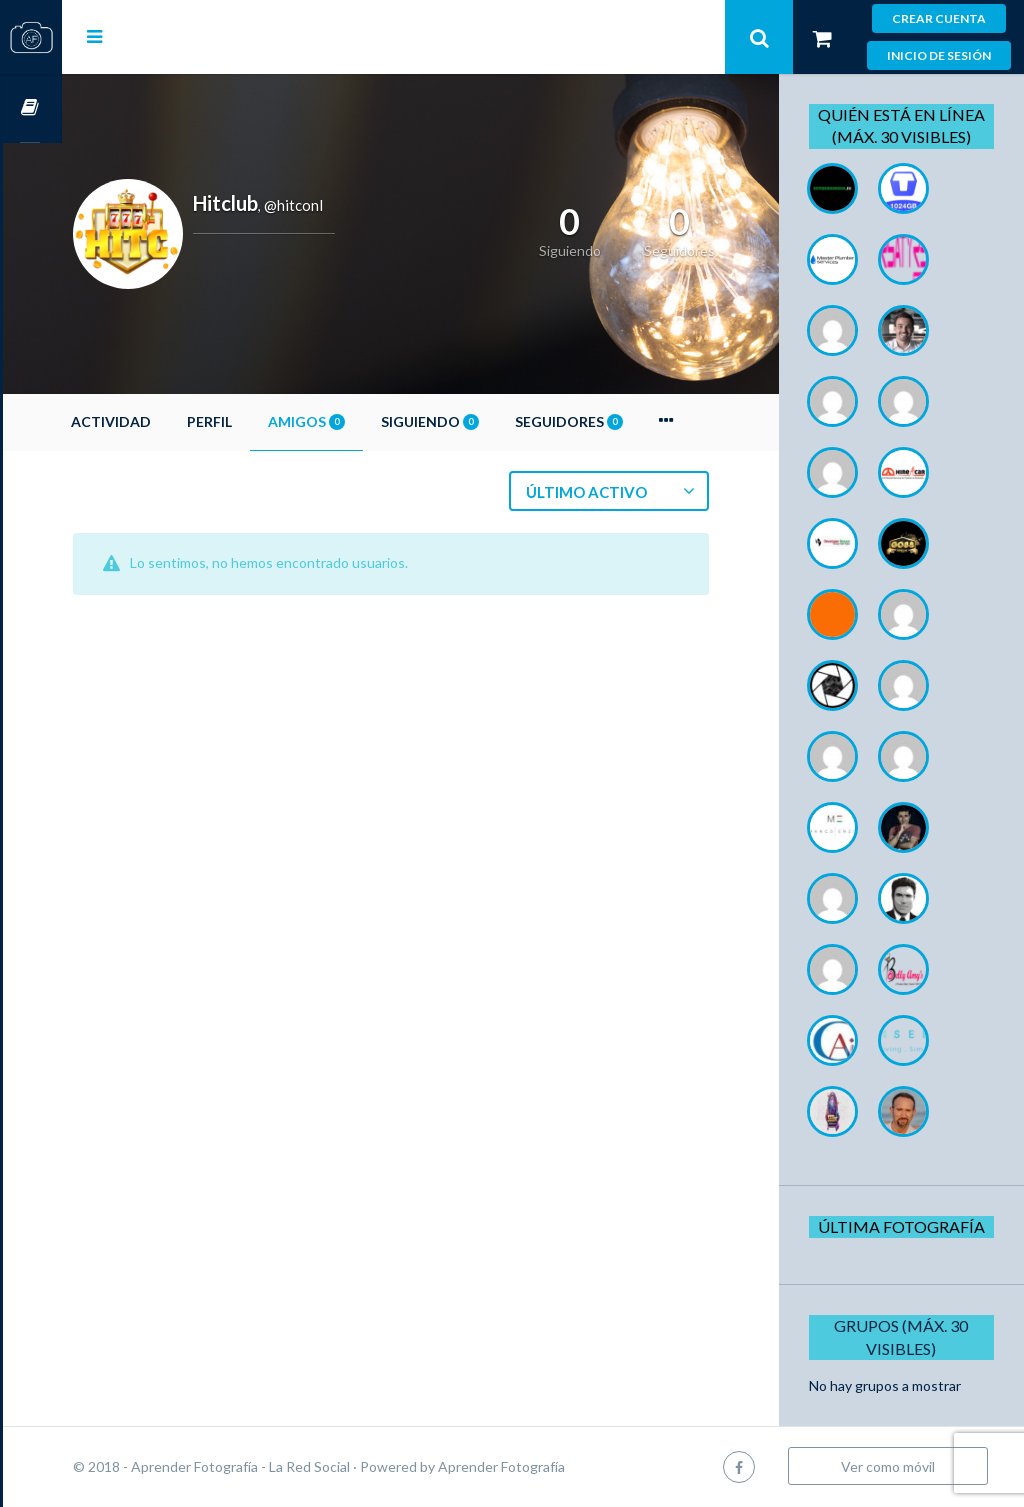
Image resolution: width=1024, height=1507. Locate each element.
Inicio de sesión (939, 55)
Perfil (268, 421)
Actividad (170, 421)
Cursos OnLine (31, 108)
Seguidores (628, 421)
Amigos (365, 421)
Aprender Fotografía (560, 1466)
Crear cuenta (939, 18)
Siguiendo (489, 421)
